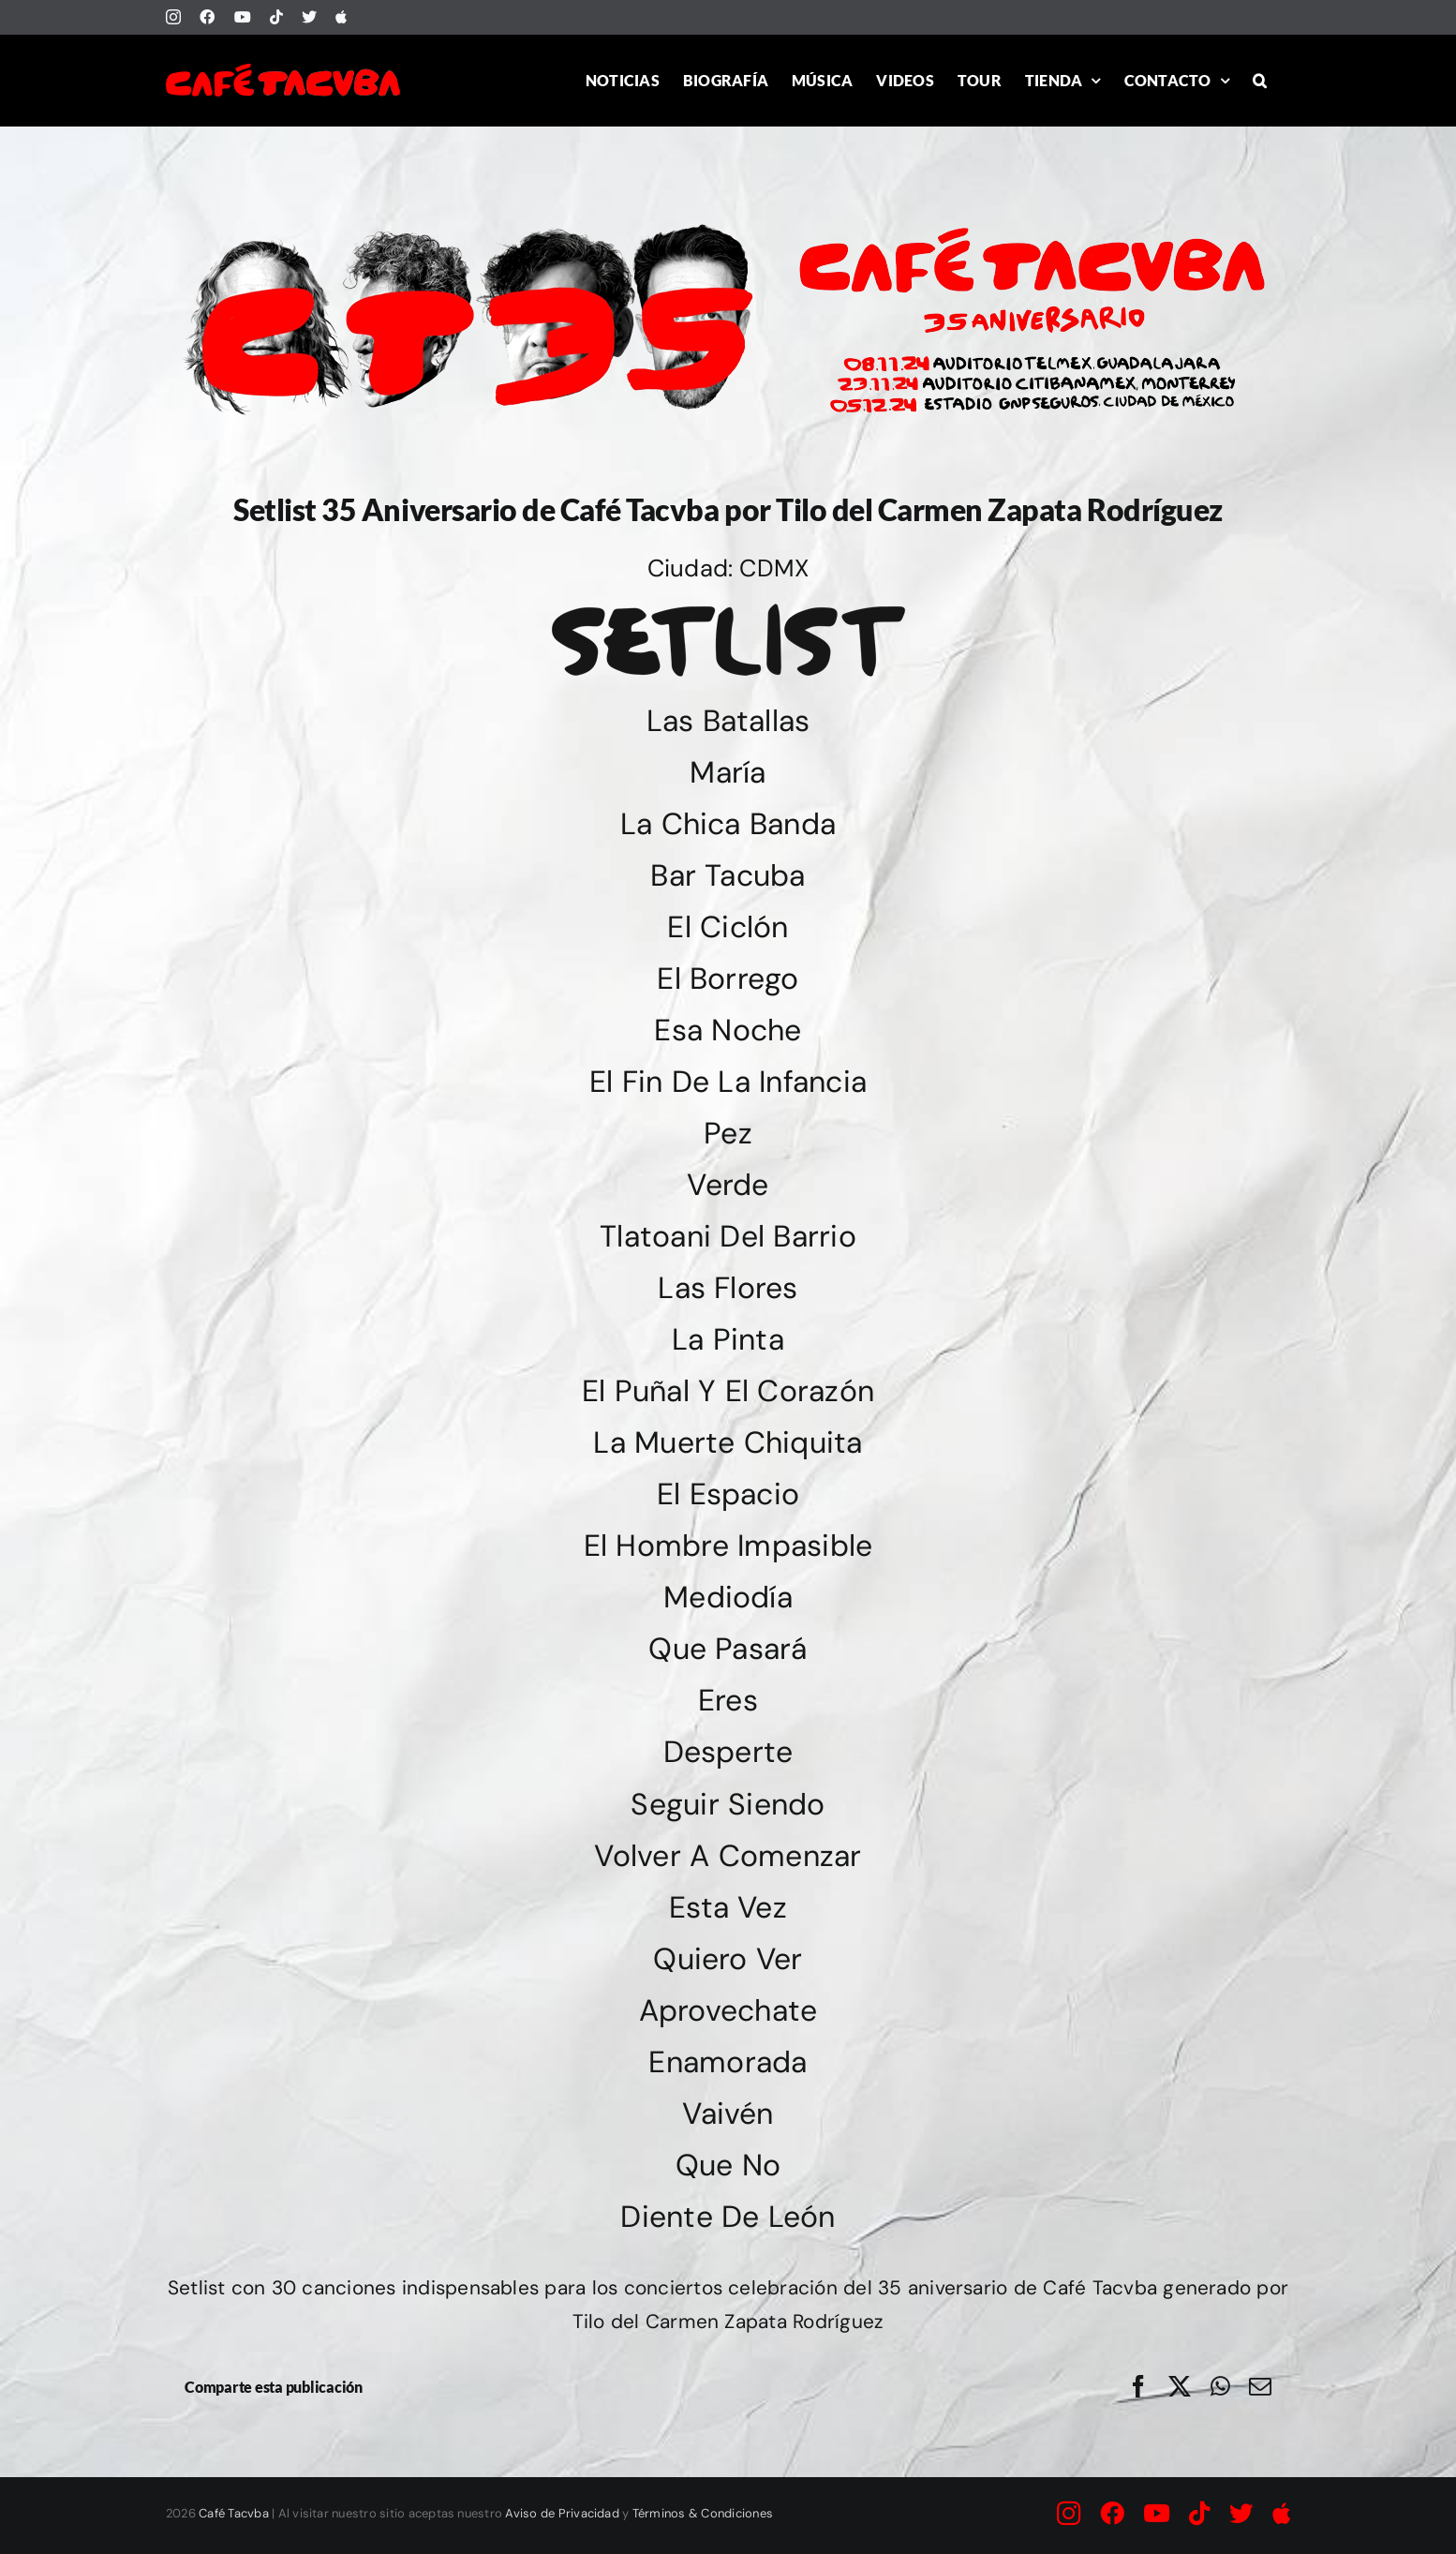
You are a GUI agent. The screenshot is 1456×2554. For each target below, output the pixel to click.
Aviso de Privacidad (562, 2513)
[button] (1260, 80)
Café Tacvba (234, 2513)
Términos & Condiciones (702, 2513)
